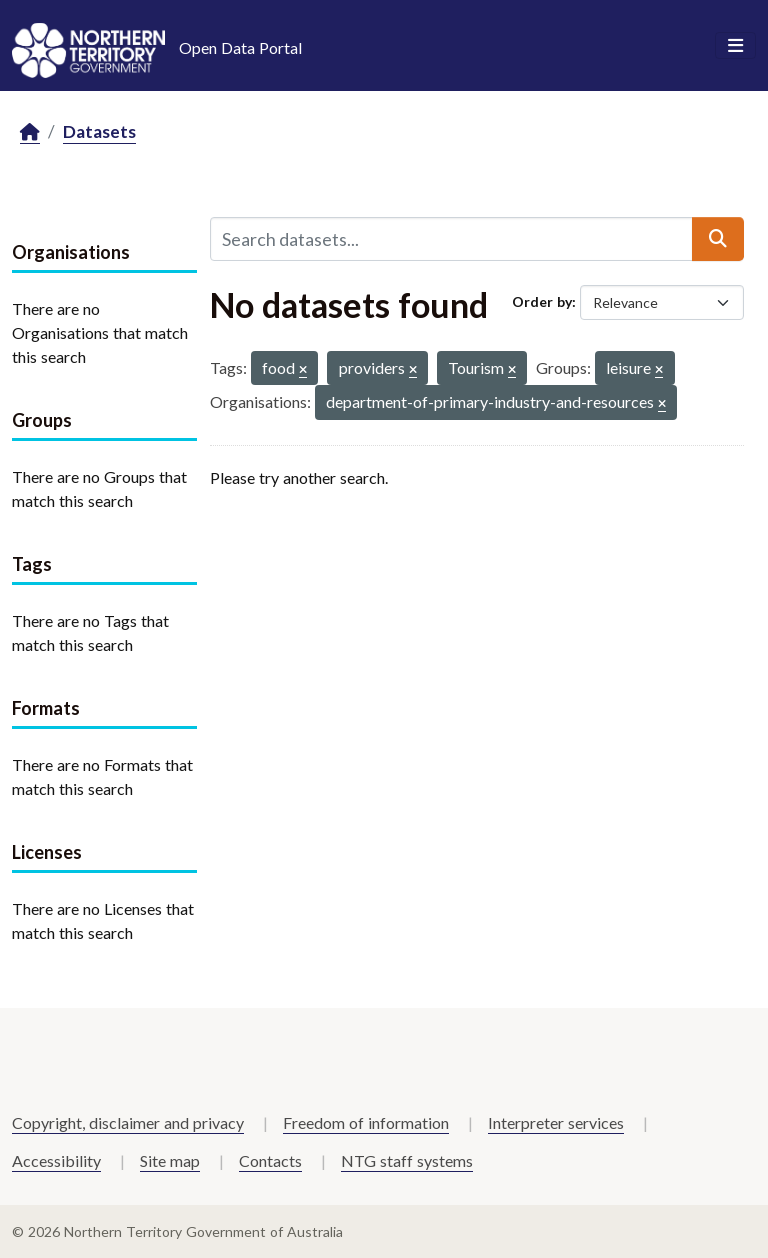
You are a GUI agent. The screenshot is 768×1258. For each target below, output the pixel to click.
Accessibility (56, 1160)
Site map (170, 1160)
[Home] (30, 132)
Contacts (270, 1160)
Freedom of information (366, 1122)
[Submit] (718, 239)
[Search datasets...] (451, 239)
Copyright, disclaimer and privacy (128, 1122)
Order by (542, 301)
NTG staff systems (407, 1160)
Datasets (99, 131)
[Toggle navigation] (735, 46)
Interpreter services (556, 1122)
